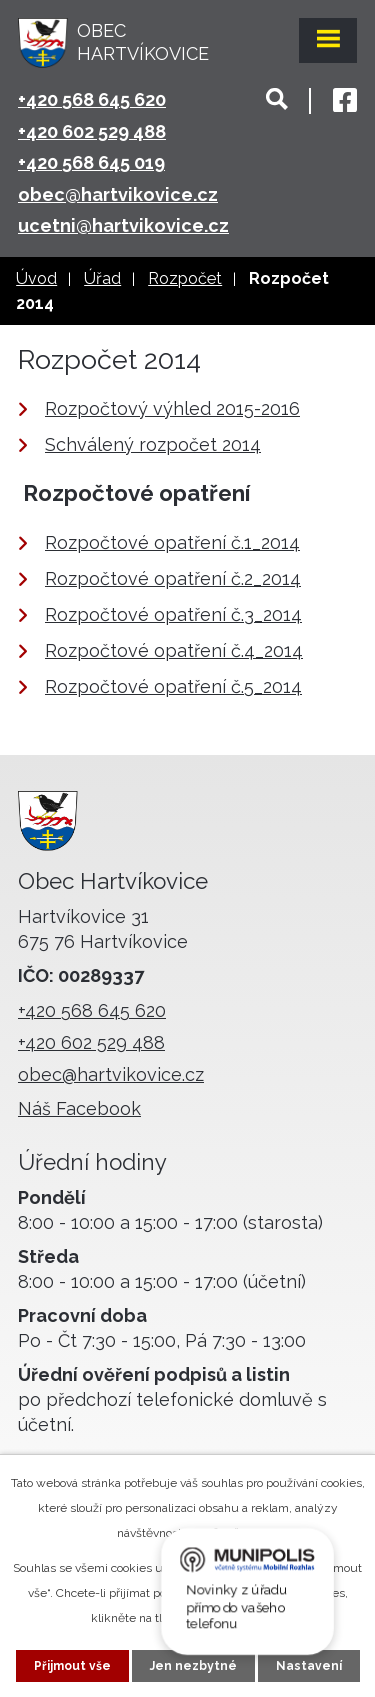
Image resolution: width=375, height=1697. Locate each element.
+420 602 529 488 (92, 131)
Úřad (102, 278)
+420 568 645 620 (92, 99)
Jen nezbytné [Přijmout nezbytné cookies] (193, 1666)
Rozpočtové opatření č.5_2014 (173, 686)
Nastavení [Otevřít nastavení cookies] (309, 1666)
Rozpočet (185, 278)
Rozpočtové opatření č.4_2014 (174, 650)
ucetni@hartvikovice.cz (123, 225)
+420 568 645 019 (91, 162)
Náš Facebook (79, 1108)
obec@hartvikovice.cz (118, 194)
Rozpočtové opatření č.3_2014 (173, 614)
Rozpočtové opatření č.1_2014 (172, 542)
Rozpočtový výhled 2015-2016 (172, 408)
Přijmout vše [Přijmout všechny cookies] (72, 1666)
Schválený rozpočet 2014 (153, 444)
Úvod (36, 278)
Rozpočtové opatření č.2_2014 (173, 578)
